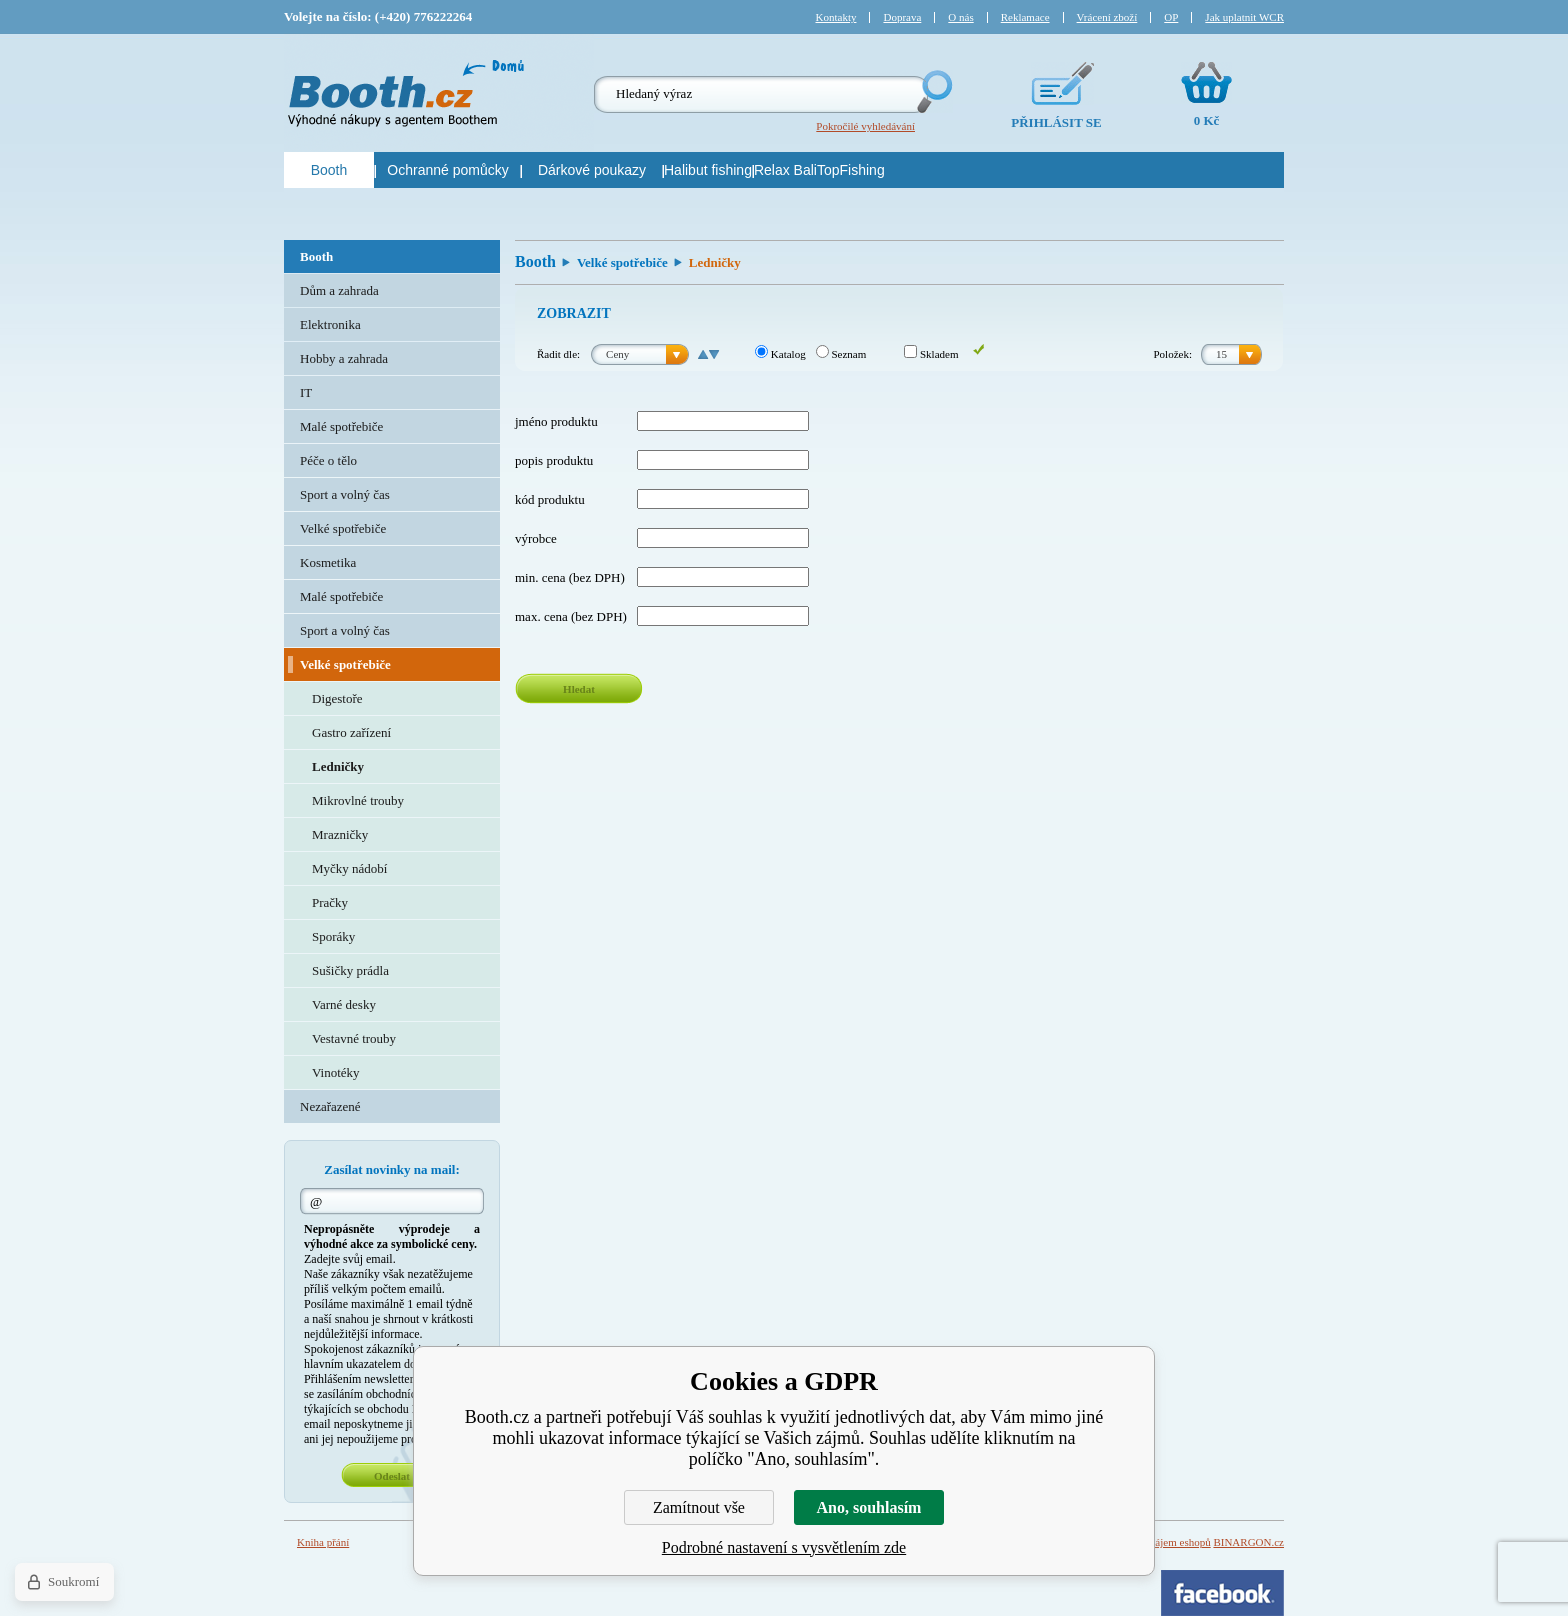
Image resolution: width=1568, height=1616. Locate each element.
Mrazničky (340, 834)
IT (306, 392)
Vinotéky (336, 1072)
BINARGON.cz (1248, 1542)
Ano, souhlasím (869, 1507)
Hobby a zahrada (344, 358)
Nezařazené (330, 1106)
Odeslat (392, 1476)
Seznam (841, 354)
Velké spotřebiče (622, 262)
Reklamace (1025, 17)
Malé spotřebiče (341, 426)
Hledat (579, 689)
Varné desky (344, 1004)
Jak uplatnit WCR (1244, 17)
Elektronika (330, 324)
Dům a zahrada (339, 290)
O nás (960, 17)
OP (1171, 17)
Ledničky (338, 766)
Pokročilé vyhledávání (865, 126)
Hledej (933, 91)
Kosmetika (328, 562)
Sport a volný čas (345, 494)
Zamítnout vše (699, 1507)
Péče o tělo (328, 460)
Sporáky (333, 936)
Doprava (902, 17)
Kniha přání (323, 1542)
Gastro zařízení (351, 732)
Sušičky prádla (350, 970)
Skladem (931, 354)
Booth (535, 261)
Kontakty (836, 17)
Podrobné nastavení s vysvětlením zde (784, 1547)
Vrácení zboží (1107, 17)
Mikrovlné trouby (358, 800)
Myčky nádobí (349, 868)
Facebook (1222, 1593)
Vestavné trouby (354, 1038)
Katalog (780, 354)
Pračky (330, 902)
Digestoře (337, 698)
